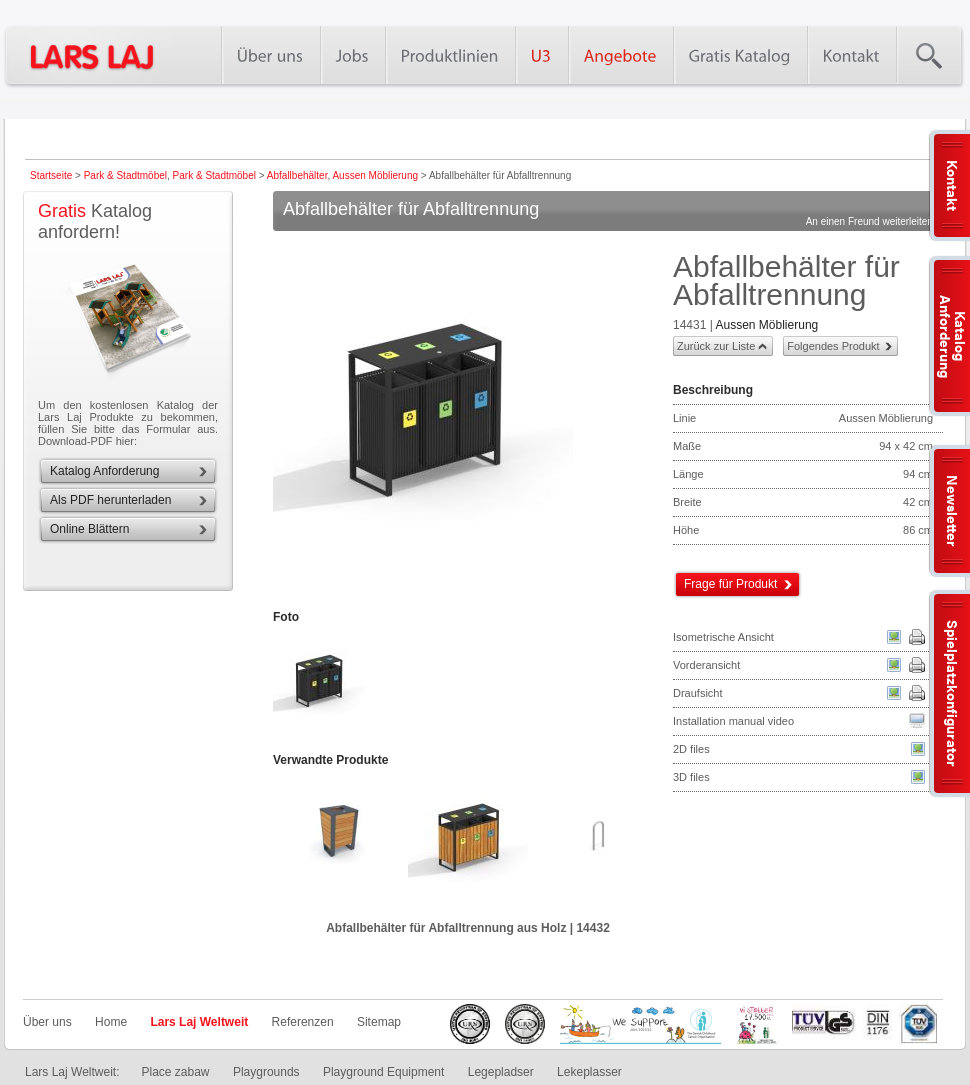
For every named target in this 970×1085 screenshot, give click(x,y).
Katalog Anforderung (104, 471)
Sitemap (379, 1022)
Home (111, 1022)
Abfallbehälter (297, 175)
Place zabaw (175, 1072)
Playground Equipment (383, 1072)
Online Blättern (89, 529)
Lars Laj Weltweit (199, 1022)
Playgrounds (266, 1072)
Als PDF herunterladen (110, 500)
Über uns (47, 1022)
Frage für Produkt (730, 584)
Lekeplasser (589, 1072)
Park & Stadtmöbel (125, 175)
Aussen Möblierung (375, 175)
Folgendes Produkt (833, 346)
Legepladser (501, 1072)
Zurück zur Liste (716, 346)
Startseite (51, 175)
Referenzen (303, 1022)
